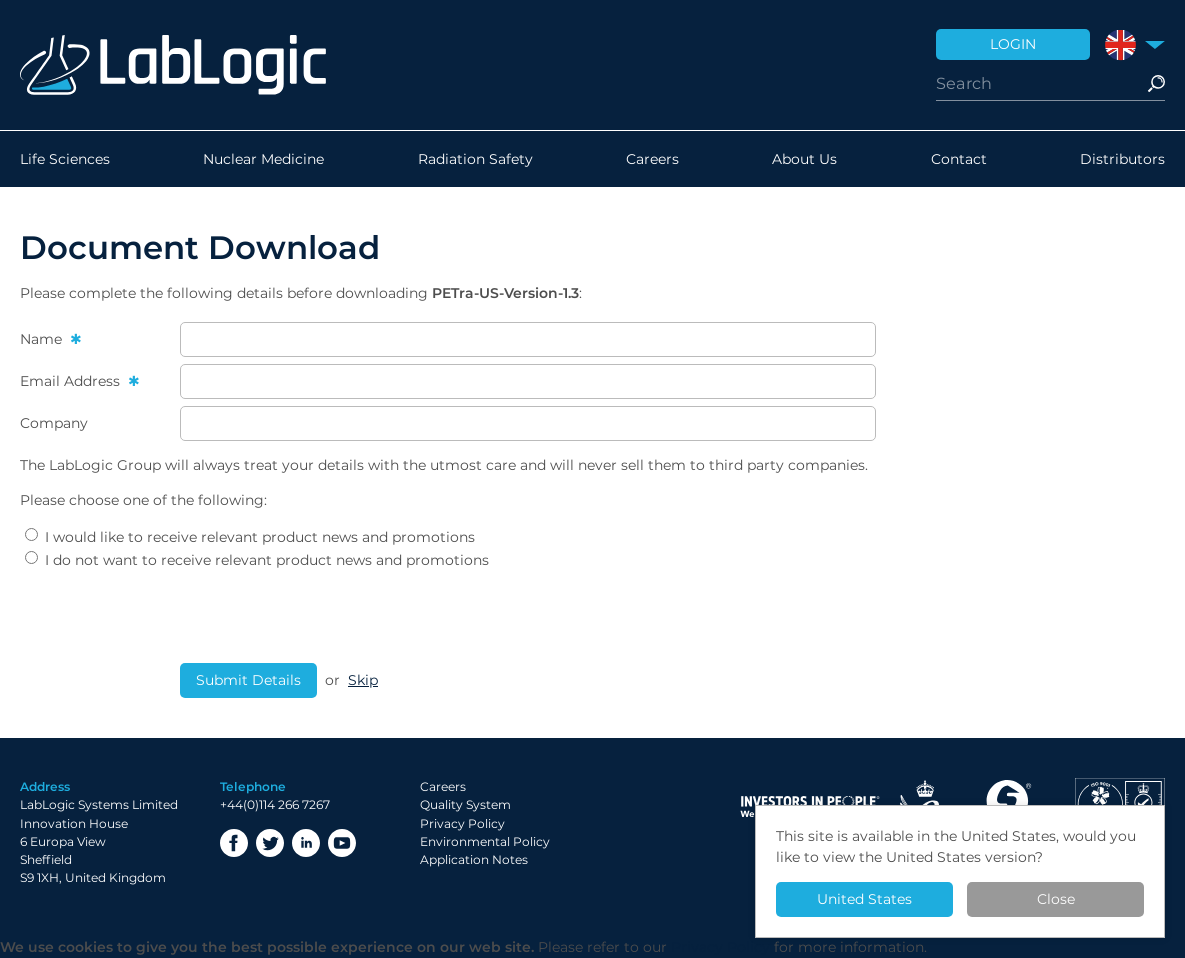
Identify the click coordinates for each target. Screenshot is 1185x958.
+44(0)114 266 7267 (275, 804)
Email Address (72, 381)
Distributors (1122, 159)
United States (864, 899)
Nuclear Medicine (263, 159)
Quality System (465, 804)
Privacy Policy (462, 823)
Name (43, 339)
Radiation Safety (475, 159)
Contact (959, 159)
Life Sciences (65, 159)
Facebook (234, 843)
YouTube (342, 843)
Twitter (270, 843)
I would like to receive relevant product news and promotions (250, 537)
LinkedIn (306, 843)
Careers (652, 159)
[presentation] (332, 617)
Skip (363, 680)
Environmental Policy (485, 841)
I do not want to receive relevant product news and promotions (257, 560)
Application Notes (474, 859)
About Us (804, 159)
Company (54, 423)
